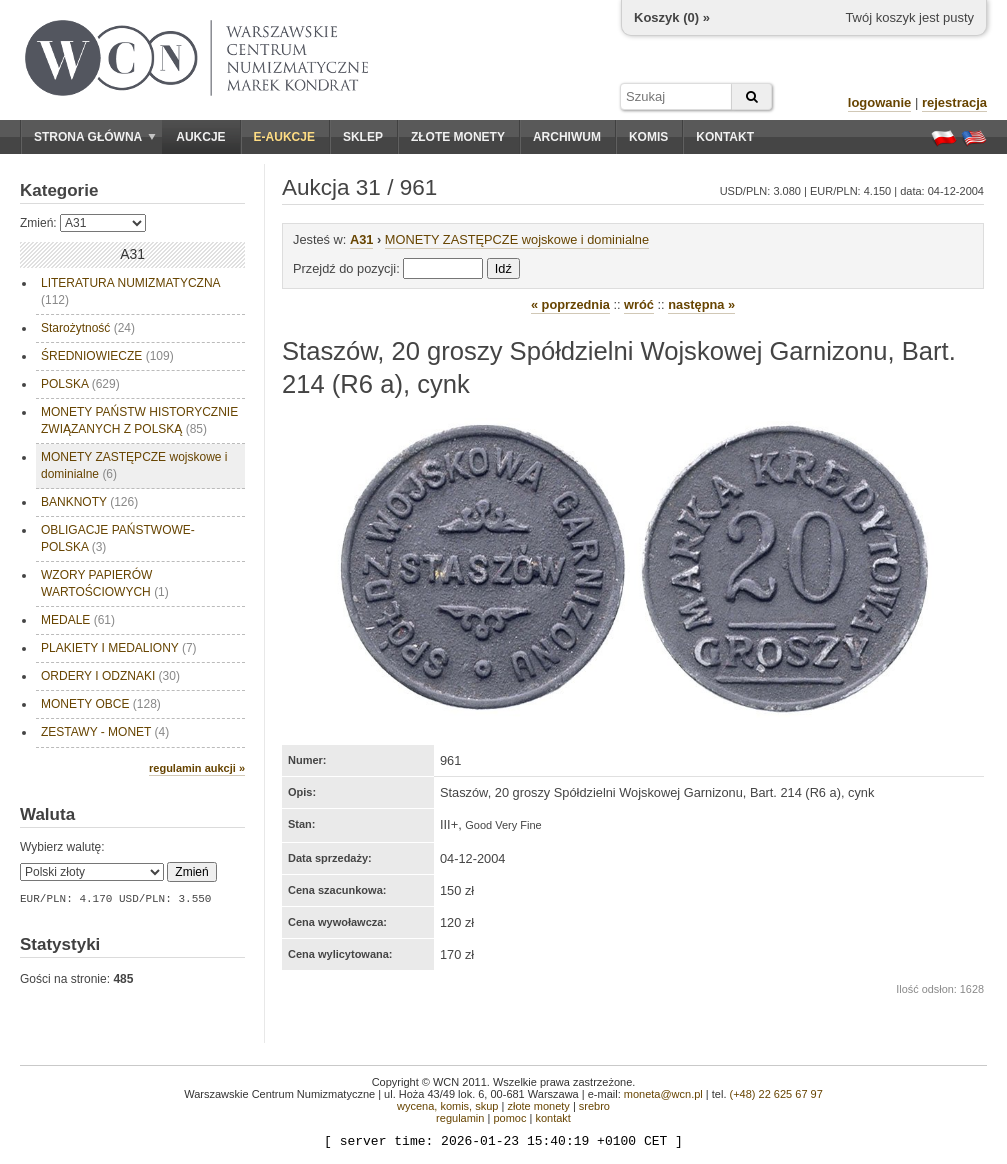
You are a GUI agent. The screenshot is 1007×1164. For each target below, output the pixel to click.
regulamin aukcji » (197, 768)
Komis (648, 137)
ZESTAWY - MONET (105, 732)
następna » (701, 304)
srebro (594, 1106)
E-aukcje (284, 137)
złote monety (538, 1106)
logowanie (880, 102)
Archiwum (567, 137)
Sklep (363, 137)
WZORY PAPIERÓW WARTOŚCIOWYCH (105, 583)
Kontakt (725, 137)
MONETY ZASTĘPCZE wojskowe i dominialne (134, 465)
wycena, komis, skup (447, 1106)
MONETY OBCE (101, 704)
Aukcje (200, 137)
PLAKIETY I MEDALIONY (119, 648)
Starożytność (88, 328)
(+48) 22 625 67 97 (776, 1094)
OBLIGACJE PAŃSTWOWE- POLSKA (118, 538)
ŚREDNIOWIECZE (107, 356)
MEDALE (78, 620)
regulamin (460, 1118)
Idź (503, 268)
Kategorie (59, 190)
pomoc (509, 1118)
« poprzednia (570, 304)
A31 (361, 239)
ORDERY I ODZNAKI (110, 676)
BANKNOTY (89, 502)
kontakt (552, 1118)
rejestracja (954, 102)
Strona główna (95, 137)
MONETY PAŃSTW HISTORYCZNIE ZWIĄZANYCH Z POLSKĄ (139, 420)
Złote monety (458, 137)
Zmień (191, 872)
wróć (639, 304)
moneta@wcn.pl (663, 1094)
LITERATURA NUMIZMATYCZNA (131, 291)
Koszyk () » (672, 17)
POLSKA (80, 384)
